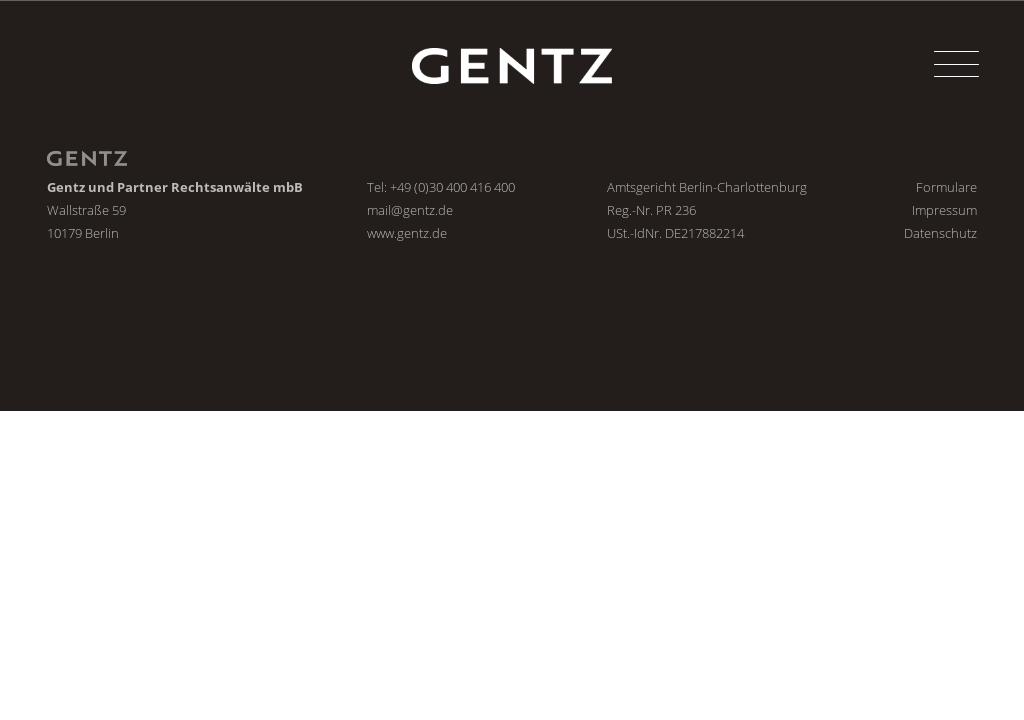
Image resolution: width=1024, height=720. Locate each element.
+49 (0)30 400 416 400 (452, 187)
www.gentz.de (407, 233)
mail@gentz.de (410, 210)
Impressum (944, 210)
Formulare (946, 187)
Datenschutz (940, 233)
